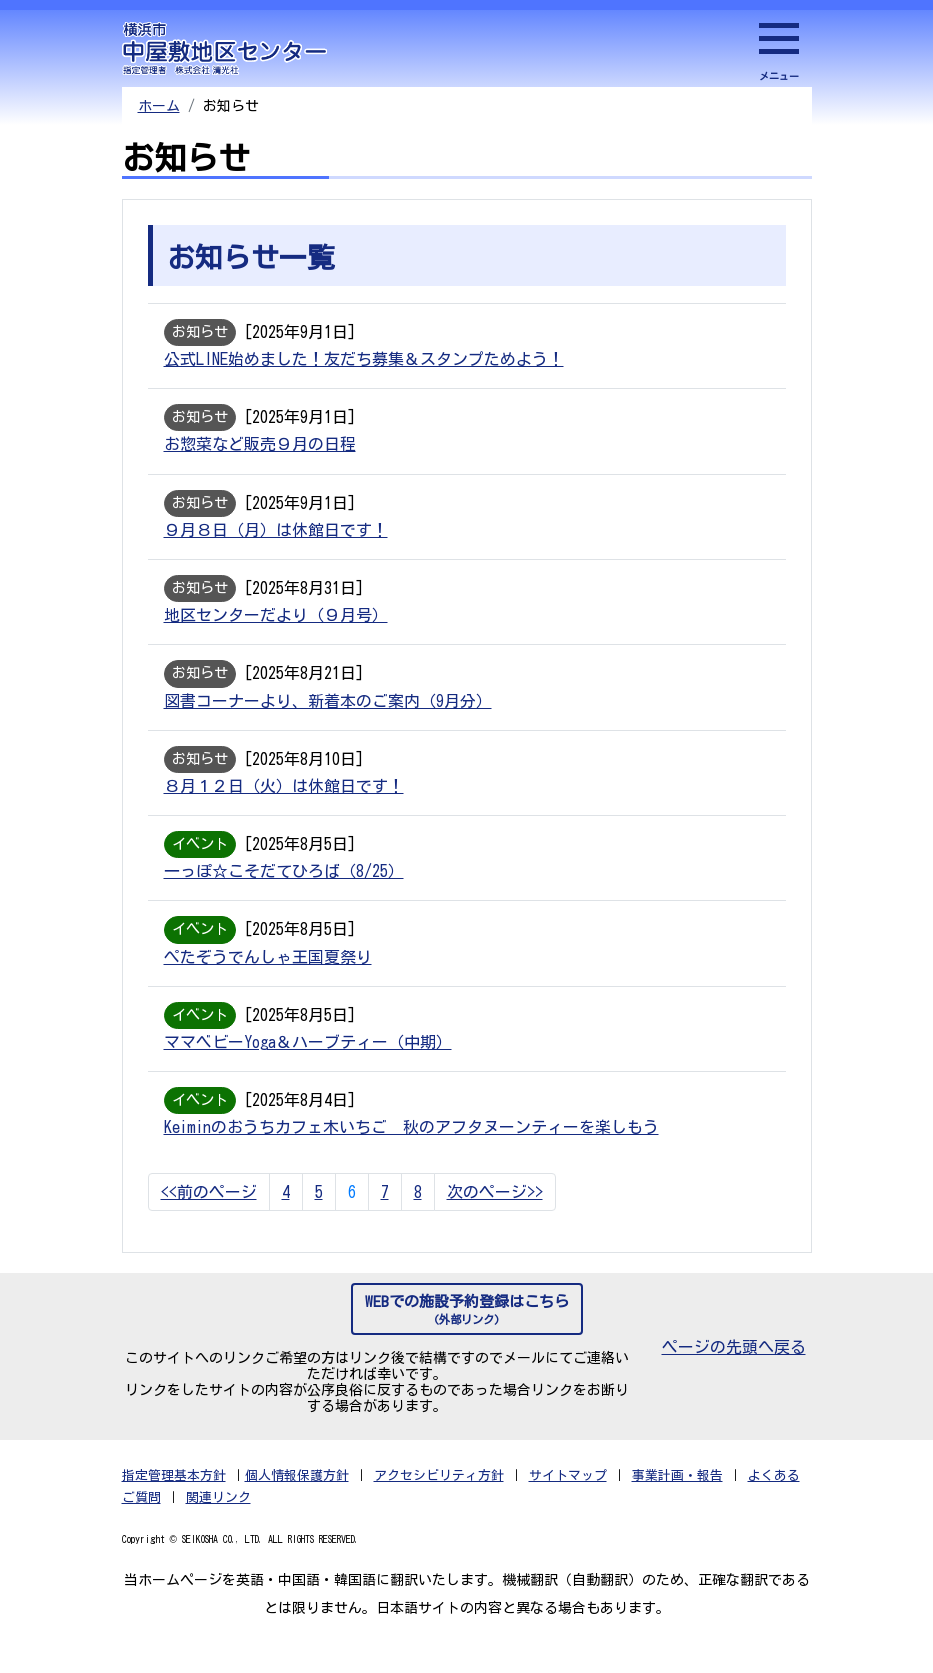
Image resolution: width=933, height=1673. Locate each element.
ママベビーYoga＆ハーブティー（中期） (308, 1060)
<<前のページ (209, 1212)
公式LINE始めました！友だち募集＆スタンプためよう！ (364, 361)
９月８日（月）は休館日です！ (276, 536)
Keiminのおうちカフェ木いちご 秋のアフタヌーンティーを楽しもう (411, 1147)
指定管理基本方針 (174, 1495)
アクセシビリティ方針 (439, 1495)
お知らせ (205, 333)
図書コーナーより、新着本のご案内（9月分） (328, 711)
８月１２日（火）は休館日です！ (284, 798)
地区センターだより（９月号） (276, 623)
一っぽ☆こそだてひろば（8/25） (284, 885)
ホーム (159, 106)
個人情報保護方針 (297, 1495)
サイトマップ (568, 1495)
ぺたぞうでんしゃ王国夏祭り (268, 973)
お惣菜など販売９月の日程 (260, 448)
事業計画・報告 (677, 1495)
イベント (205, 857)
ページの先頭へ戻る (734, 1367)
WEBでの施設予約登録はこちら (467, 1330)
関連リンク (218, 1517)
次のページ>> (495, 1212)
